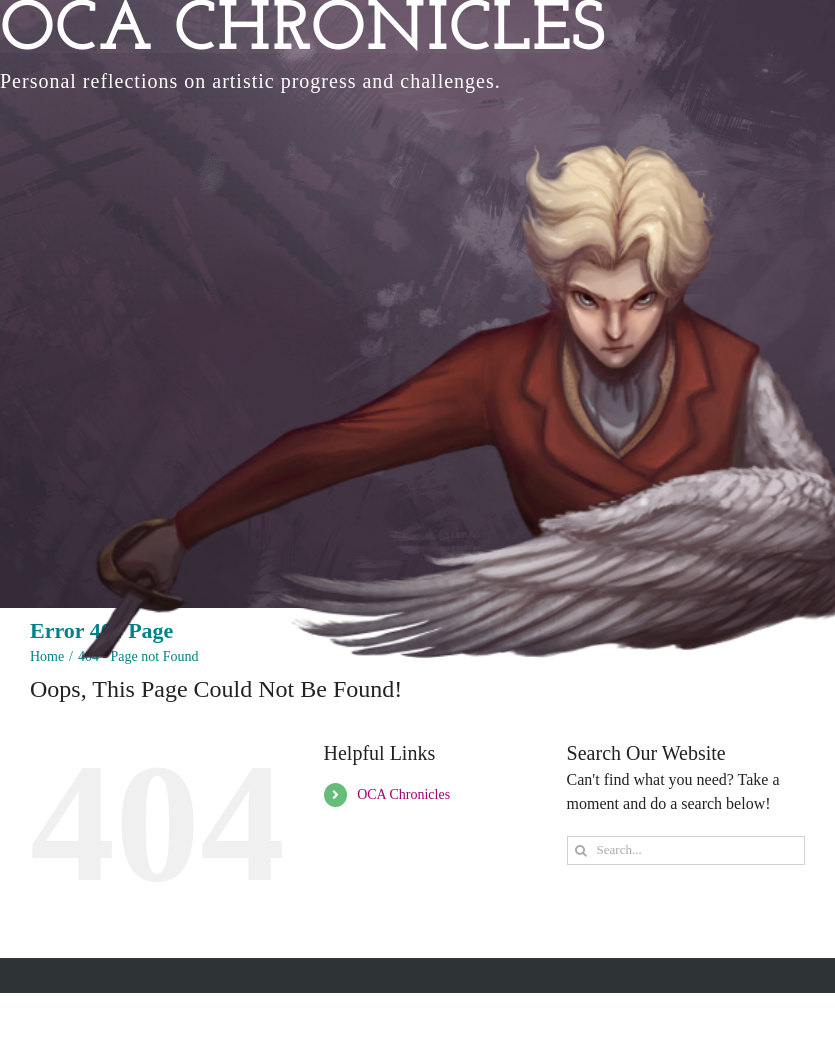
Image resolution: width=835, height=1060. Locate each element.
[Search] (581, 850)
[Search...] (686, 850)
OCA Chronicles (403, 794)
